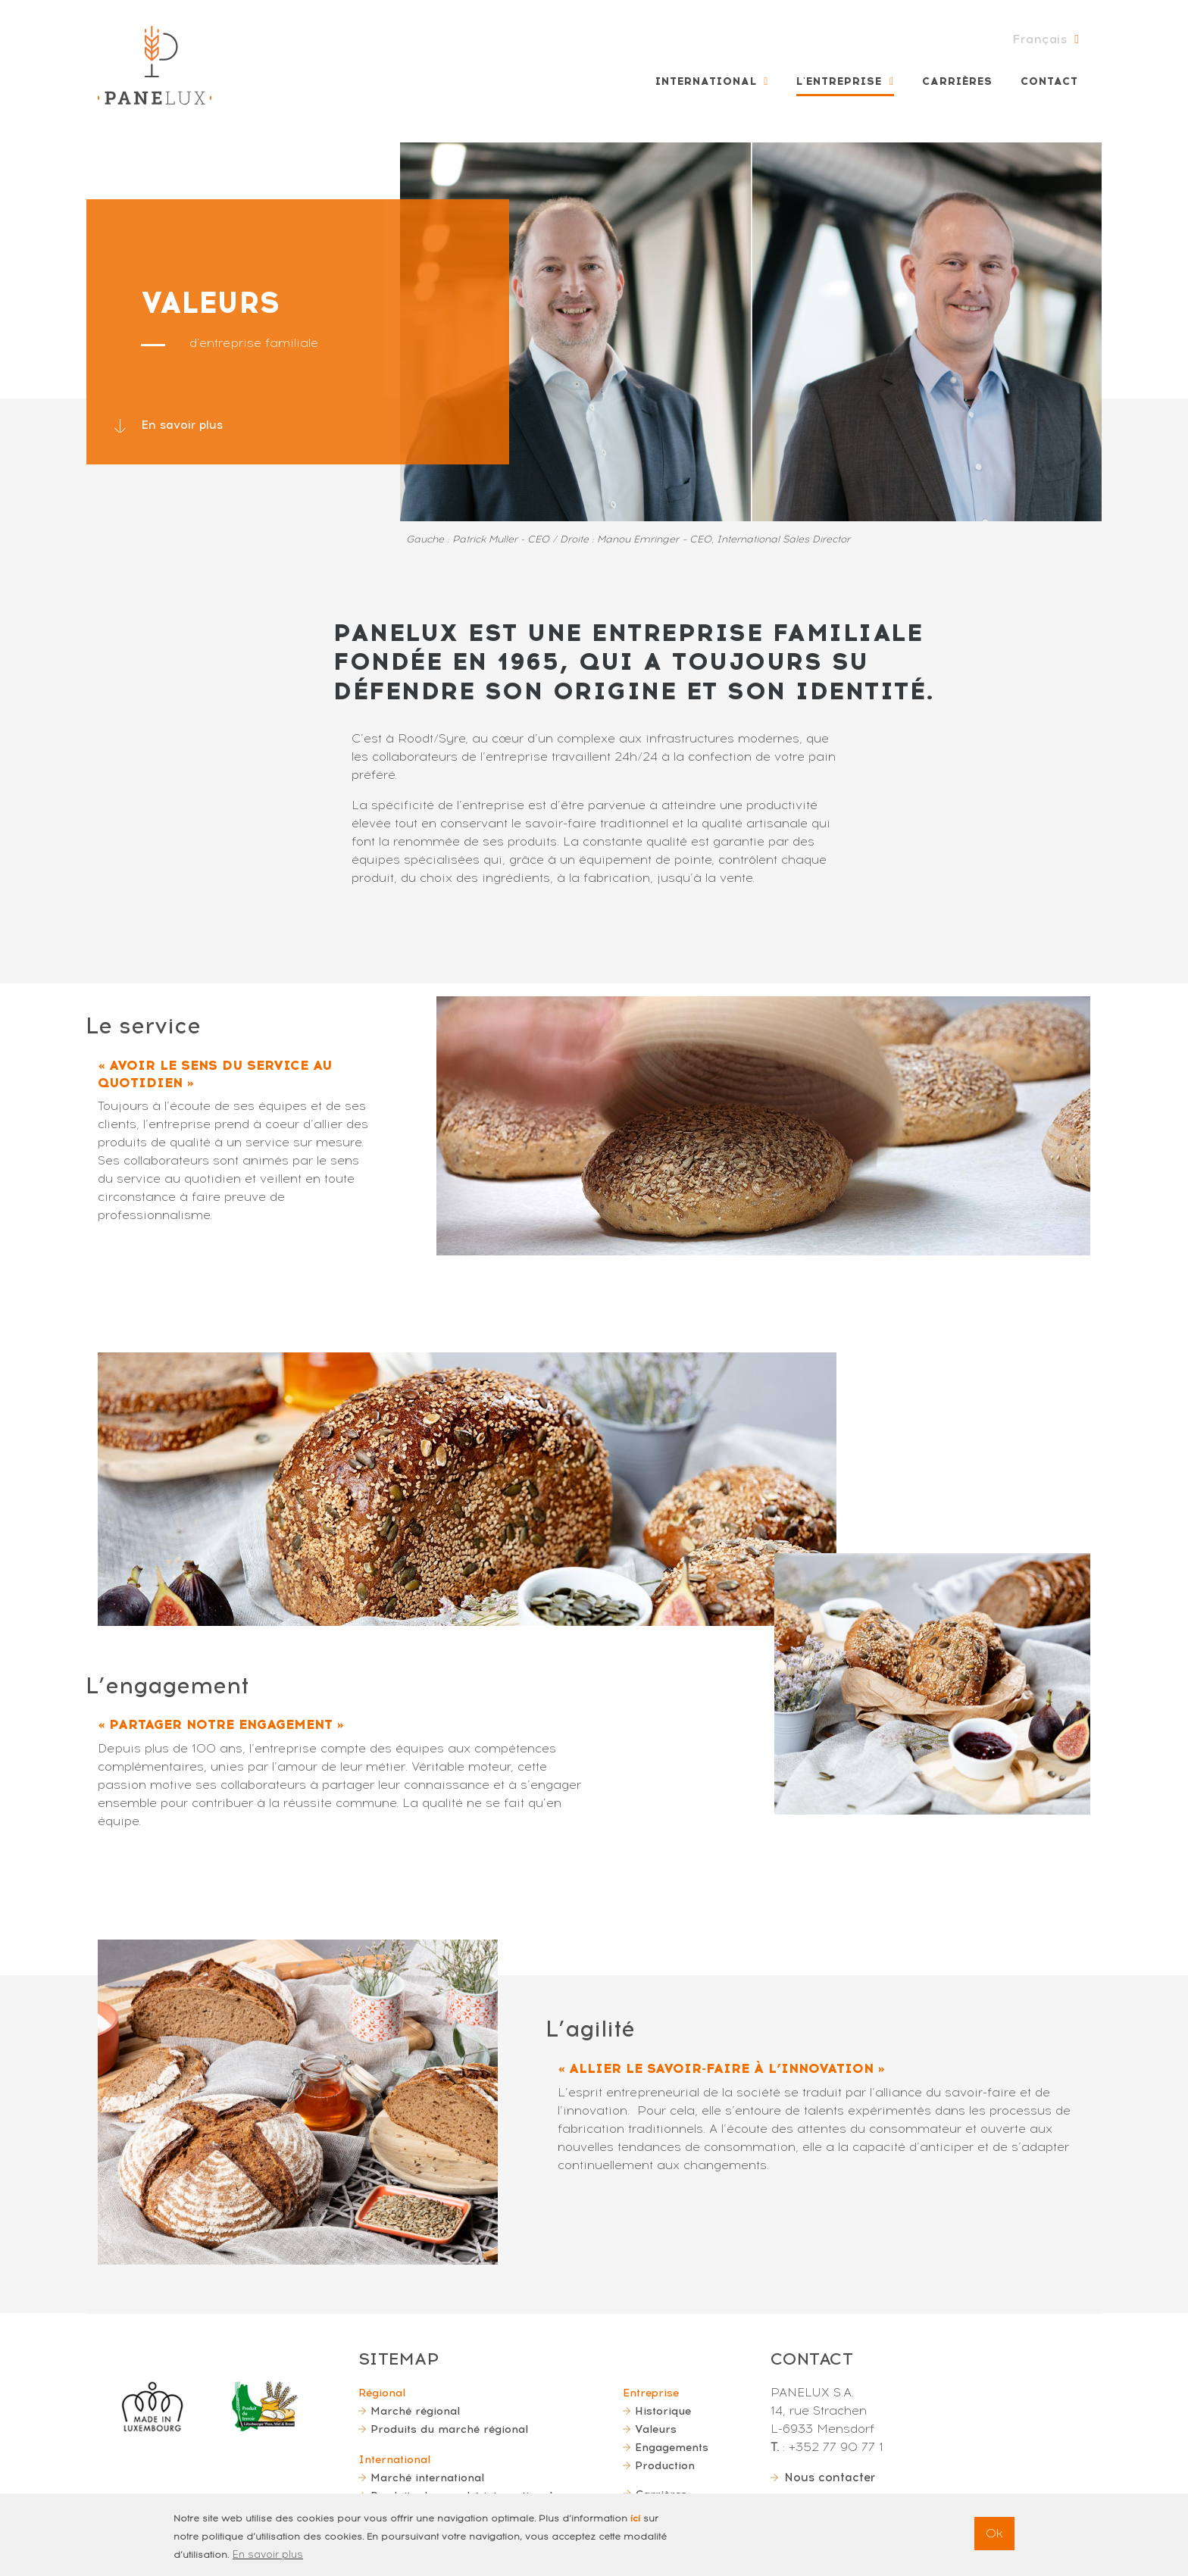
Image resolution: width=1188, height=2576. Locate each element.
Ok (994, 2536)
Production (665, 2465)
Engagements (671, 2447)
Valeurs (656, 2429)
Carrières (957, 81)
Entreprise (651, 2392)
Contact (1049, 81)
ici (635, 2521)
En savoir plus (183, 424)
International (706, 81)
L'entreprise (839, 81)
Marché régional (415, 2411)
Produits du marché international (461, 2496)
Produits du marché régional (449, 2429)
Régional (381, 2392)
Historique (663, 2411)
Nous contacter (831, 2477)
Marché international (427, 2477)
